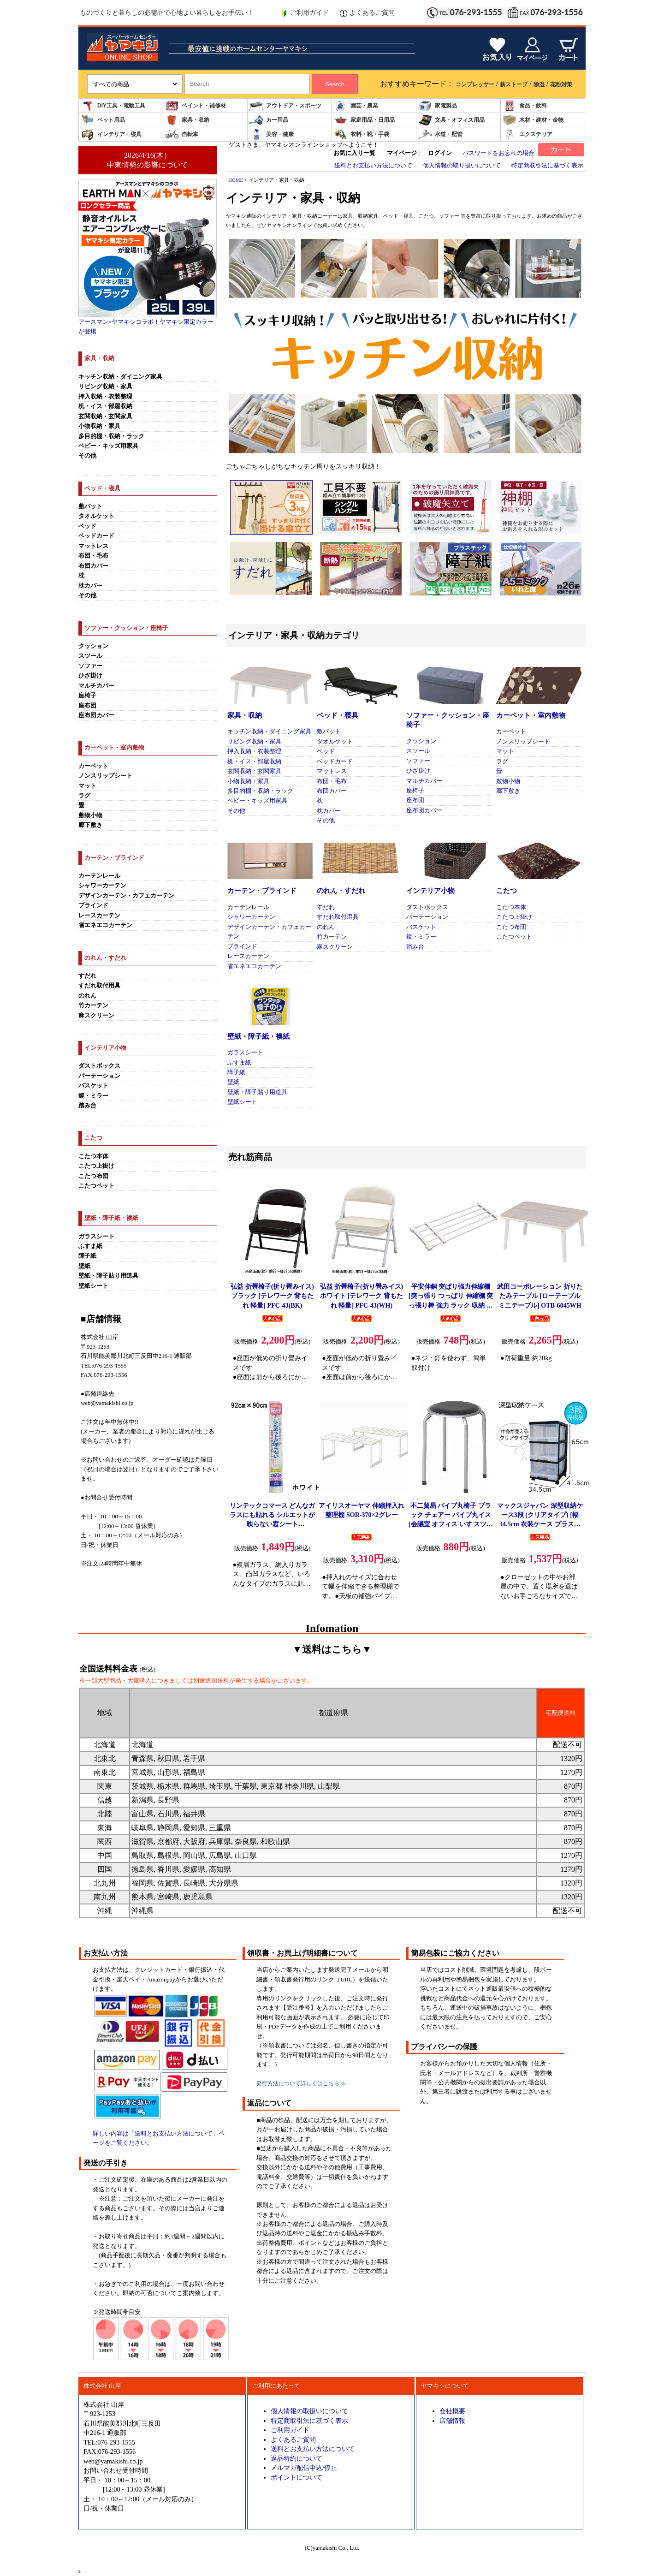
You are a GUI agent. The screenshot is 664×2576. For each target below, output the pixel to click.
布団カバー (93, 566)
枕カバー (90, 586)
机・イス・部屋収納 (105, 406)
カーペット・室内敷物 (530, 715)
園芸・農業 (356, 106)
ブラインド (93, 905)
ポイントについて (296, 2477)
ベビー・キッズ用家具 (108, 446)
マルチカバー (96, 686)
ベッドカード (96, 536)
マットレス (93, 546)
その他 (87, 455)
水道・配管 (440, 134)
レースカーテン (99, 915)
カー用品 (268, 120)
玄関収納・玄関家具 (105, 416)
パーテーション (99, 1076)
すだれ (87, 976)
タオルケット (96, 516)
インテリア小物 (430, 890)
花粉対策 (561, 84)
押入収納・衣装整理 (105, 396)
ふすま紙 (90, 1246)
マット (87, 786)
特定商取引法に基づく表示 (547, 165)
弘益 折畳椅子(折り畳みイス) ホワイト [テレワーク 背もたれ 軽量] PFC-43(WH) (361, 1296)
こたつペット (96, 1186)
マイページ (402, 153)
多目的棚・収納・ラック (111, 436)
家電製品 (437, 106)
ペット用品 (103, 120)
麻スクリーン (96, 1015)
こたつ (506, 890)
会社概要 (452, 2411)
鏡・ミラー (93, 1096)
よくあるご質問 (367, 13)
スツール (90, 656)
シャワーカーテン (102, 885)
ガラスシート (96, 1236)
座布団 (87, 705)
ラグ (84, 795)
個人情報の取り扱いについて (462, 165)
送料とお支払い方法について (373, 165)
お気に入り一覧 (354, 153)
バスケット (93, 1086)
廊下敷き (90, 825)
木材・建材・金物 (533, 120)
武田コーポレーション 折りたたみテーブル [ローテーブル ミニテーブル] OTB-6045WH (540, 1296)
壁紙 (84, 1266)
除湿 (539, 84)
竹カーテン (93, 1005)
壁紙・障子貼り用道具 (108, 1276)
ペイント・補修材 (195, 106)
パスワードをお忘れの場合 (498, 153)
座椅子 (87, 695)
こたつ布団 (93, 1176)
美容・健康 (271, 134)
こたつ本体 (93, 1156)
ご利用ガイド (304, 13)
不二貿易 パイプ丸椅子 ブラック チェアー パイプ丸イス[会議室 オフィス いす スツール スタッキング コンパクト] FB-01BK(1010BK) (451, 1524)
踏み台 (87, 1105)
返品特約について (296, 2458)
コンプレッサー (475, 84)
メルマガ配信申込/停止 (304, 2467)
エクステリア (527, 134)
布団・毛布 (93, 556)
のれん (87, 996)
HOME (235, 180)
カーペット (93, 766)
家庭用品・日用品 (364, 120)
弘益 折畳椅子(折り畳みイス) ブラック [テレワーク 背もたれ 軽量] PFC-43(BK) (272, 1296)
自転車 (181, 134)
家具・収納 (187, 120)
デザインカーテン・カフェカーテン (126, 895)
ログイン (440, 153)
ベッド (87, 526)
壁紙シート (93, 1286)
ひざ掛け (90, 675)
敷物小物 (90, 815)
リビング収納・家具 (105, 386)
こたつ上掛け (96, 1166)
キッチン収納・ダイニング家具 (120, 377)
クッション (93, 646)
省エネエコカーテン (105, 925)
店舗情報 (452, 2420)
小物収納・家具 (99, 426)
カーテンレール (99, 876)
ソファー (90, 666)
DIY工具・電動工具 (113, 106)
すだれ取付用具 (99, 985)
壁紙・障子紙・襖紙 (258, 1036)
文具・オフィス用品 (451, 120)
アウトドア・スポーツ (285, 106)
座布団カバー (96, 715)
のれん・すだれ (341, 890)
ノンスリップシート (105, 776)
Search (334, 84)
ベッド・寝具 (337, 715)
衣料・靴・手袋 (361, 134)
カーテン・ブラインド (261, 890)
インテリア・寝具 (111, 134)
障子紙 (87, 1256)
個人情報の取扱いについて (309, 2411)
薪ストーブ (514, 84)
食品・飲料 (525, 106)
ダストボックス (99, 1066)
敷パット (90, 506)
